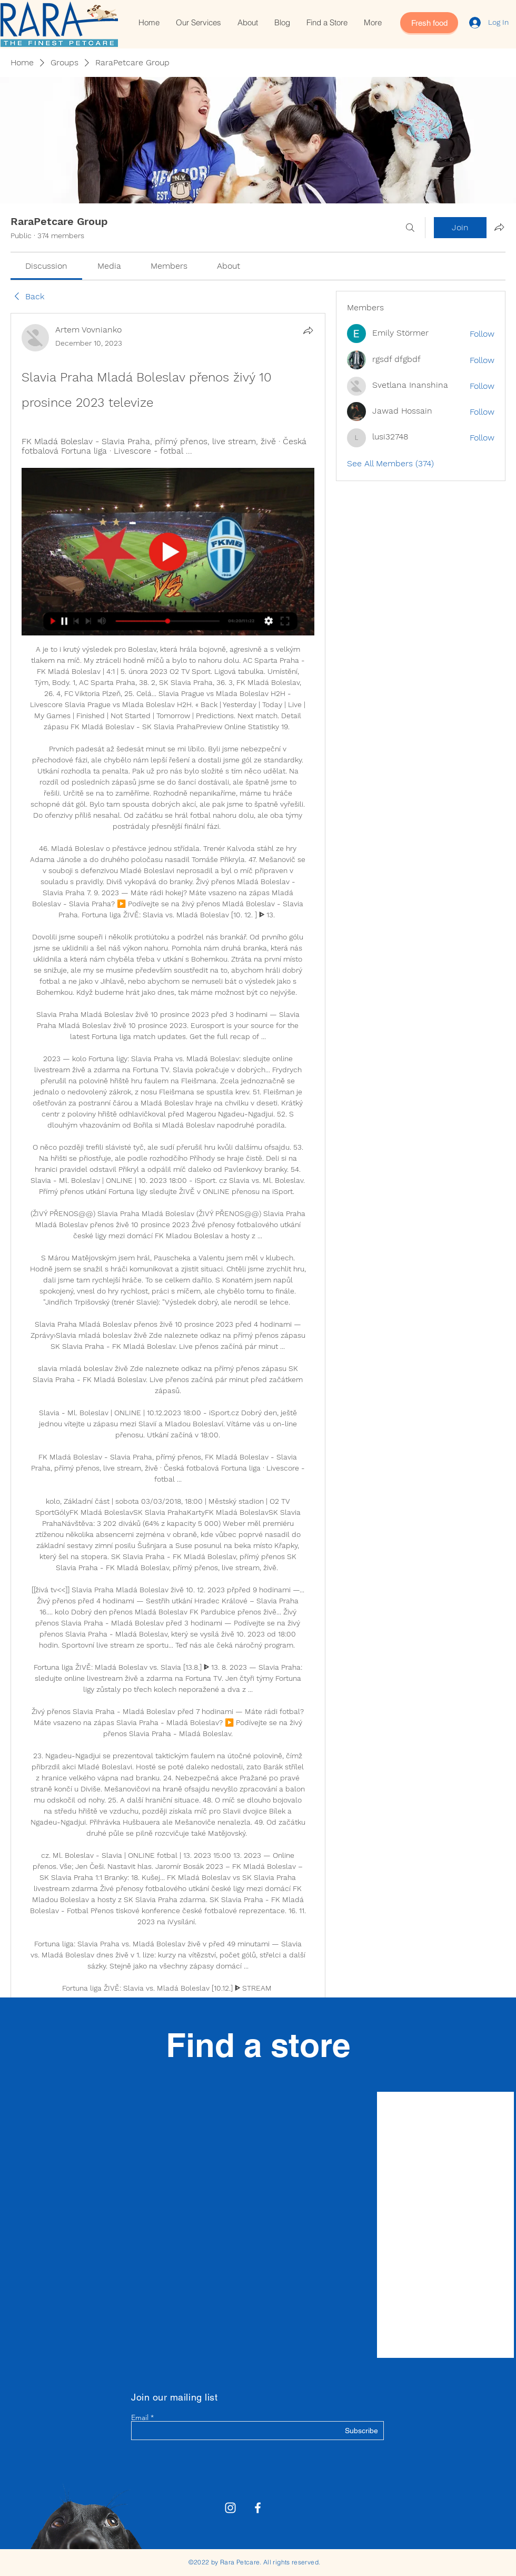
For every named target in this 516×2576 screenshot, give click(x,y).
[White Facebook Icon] (258, 2508)
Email (139, 2417)
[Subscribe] (351, 2431)
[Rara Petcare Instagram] (230, 2508)
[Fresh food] (429, 22)
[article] (168, 1210)
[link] (46, 266)
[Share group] (499, 227)
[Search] (410, 227)
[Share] (308, 330)
